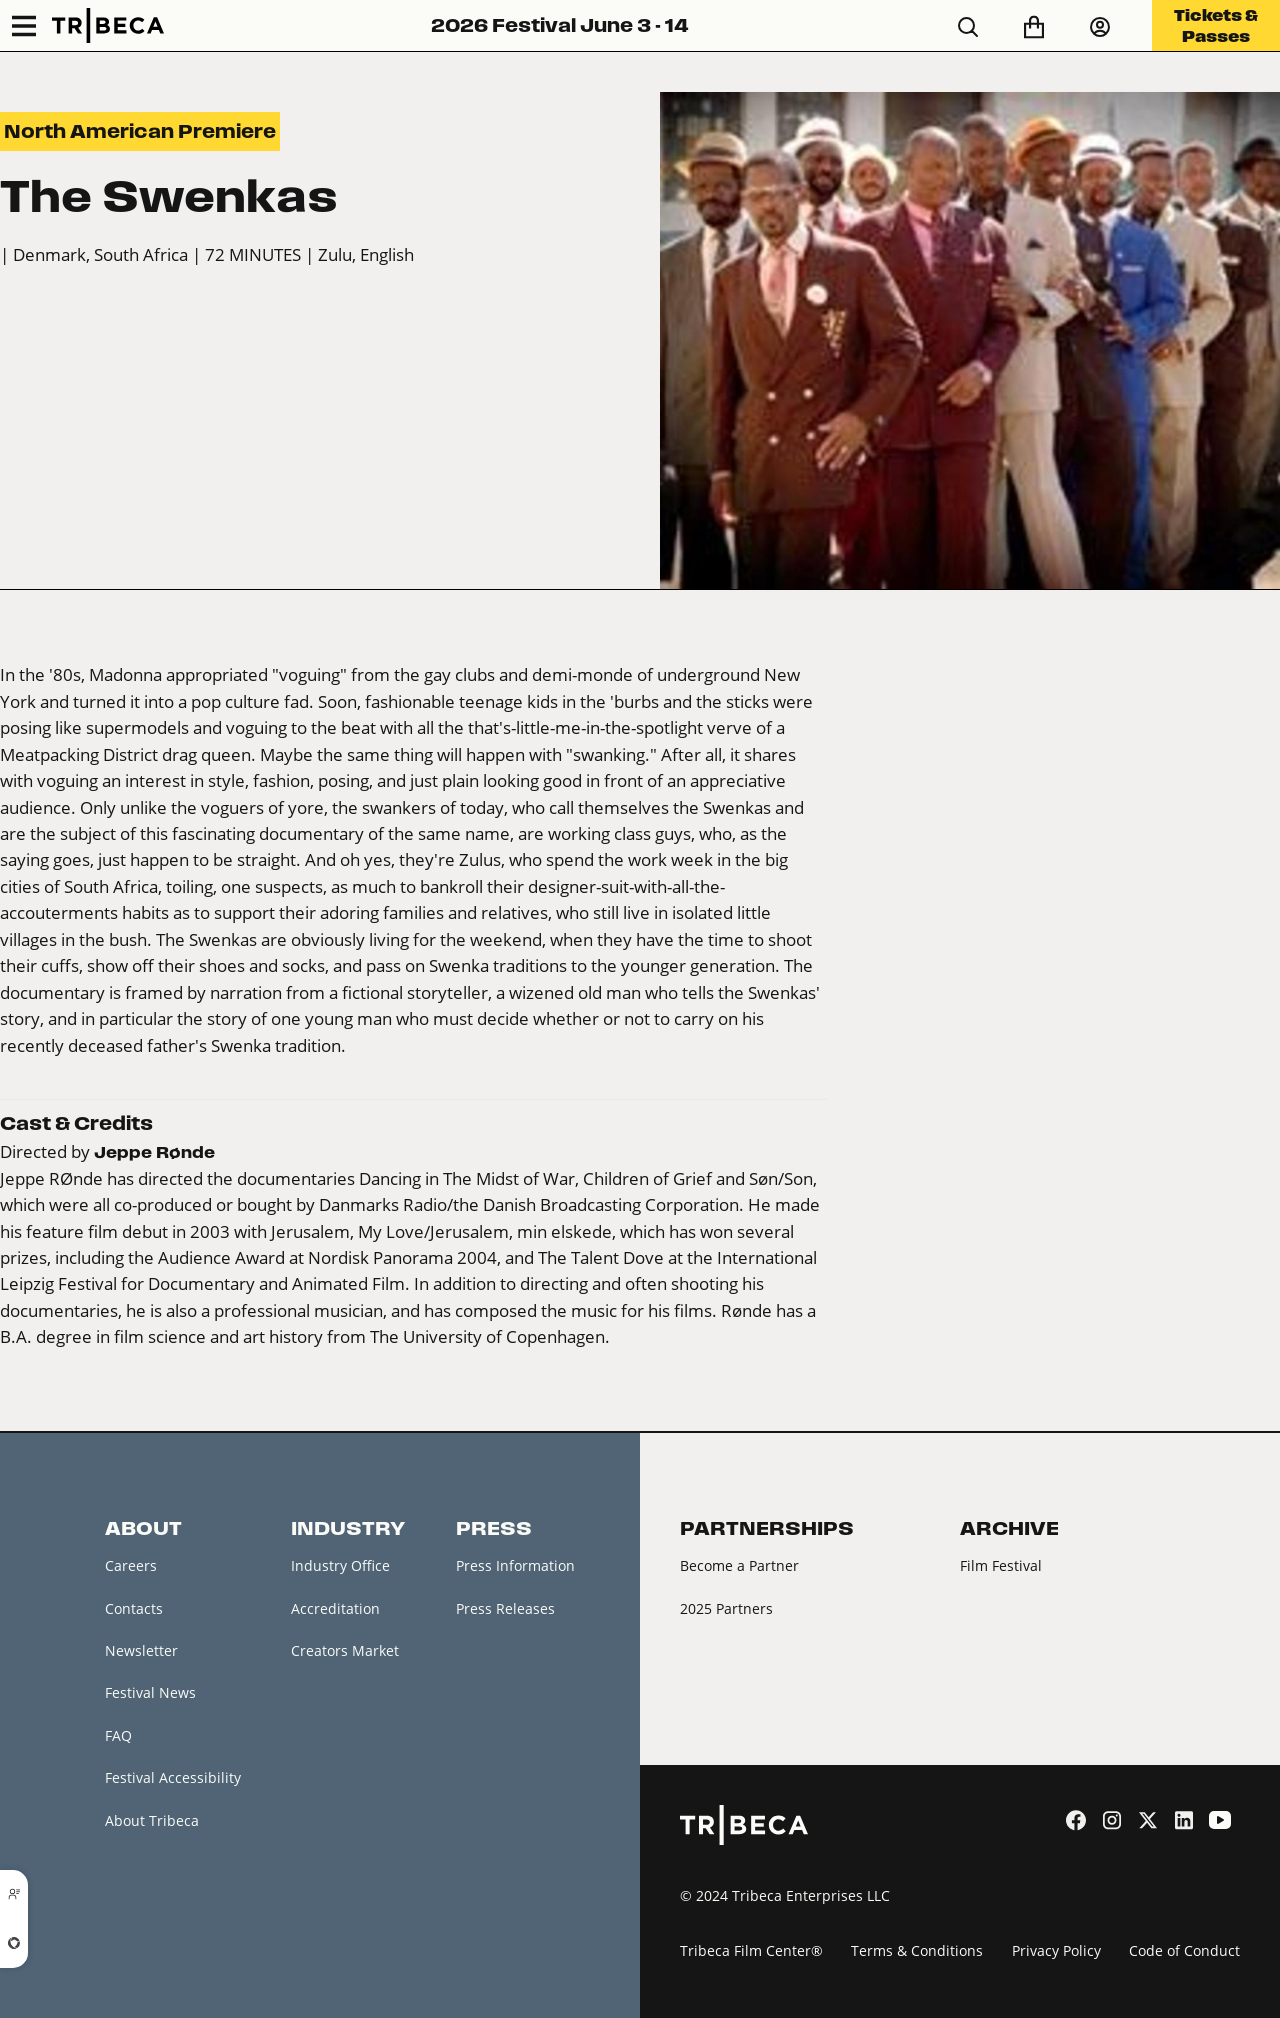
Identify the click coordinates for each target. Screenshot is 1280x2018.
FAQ (118, 1735)
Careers (131, 1565)
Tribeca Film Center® (751, 1950)
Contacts (134, 1608)
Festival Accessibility (173, 1777)
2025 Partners (726, 1608)
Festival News (150, 1692)
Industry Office (340, 1565)
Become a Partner (739, 1565)
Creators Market (345, 1650)
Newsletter (141, 1650)
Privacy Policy (1056, 1950)
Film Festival (1001, 1565)
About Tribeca (152, 1820)
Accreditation (335, 1608)
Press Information (515, 1565)
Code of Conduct (1184, 1950)
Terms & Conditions (917, 1950)
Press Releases (505, 1608)
